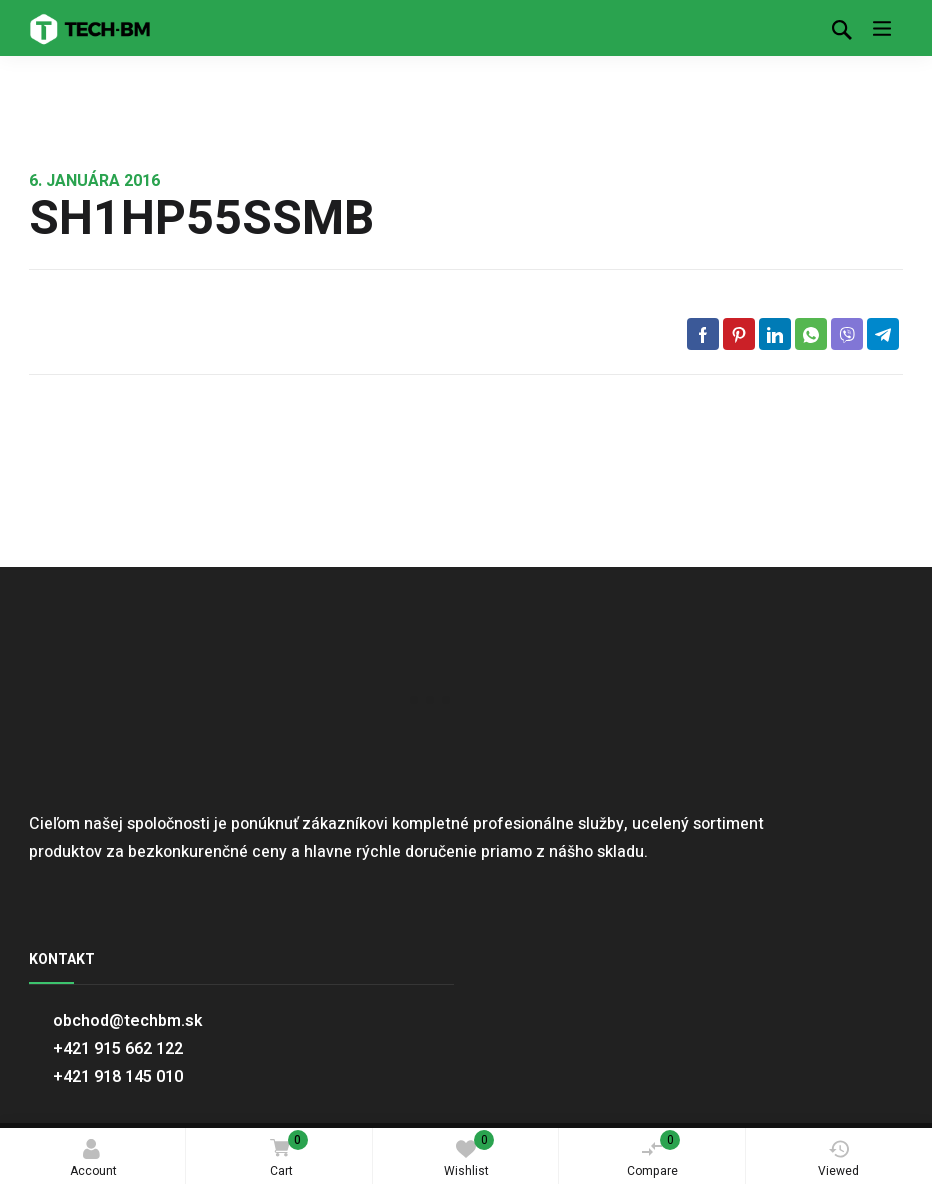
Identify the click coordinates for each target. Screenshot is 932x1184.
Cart (286, 1155)
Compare (654, 1155)
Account (93, 1159)
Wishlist (469, 1155)
